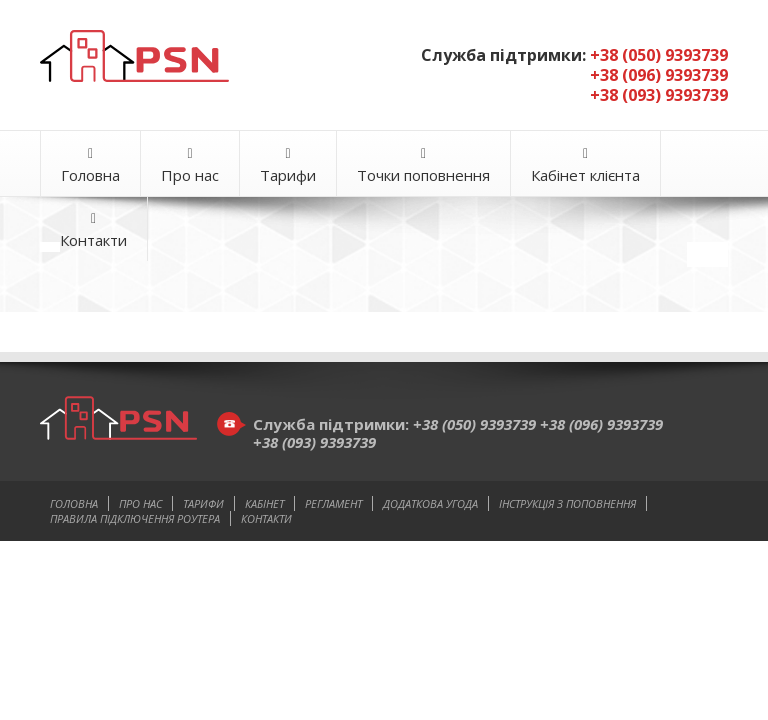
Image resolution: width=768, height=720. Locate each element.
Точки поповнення (423, 165)
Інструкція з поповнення (567, 503)
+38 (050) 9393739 (476, 424)
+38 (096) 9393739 (601, 424)
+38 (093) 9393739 (314, 442)
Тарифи (288, 165)
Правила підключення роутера (135, 518)
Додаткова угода (430, 503)
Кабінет (264, 503)
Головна (90, 165)
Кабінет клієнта (585, 165)
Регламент (333, 503)
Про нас (190, 165)
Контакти (93, 230)
